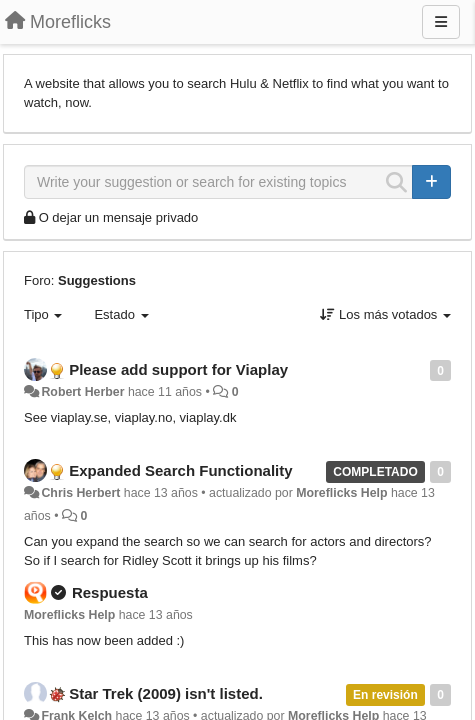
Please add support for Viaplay (178, 369)
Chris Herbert (80, 493)
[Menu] (441, 22)
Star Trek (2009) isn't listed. (166, 693)
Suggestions (97, 280)
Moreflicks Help (341, 493)
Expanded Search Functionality (180, 470)
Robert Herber (82, 392)
